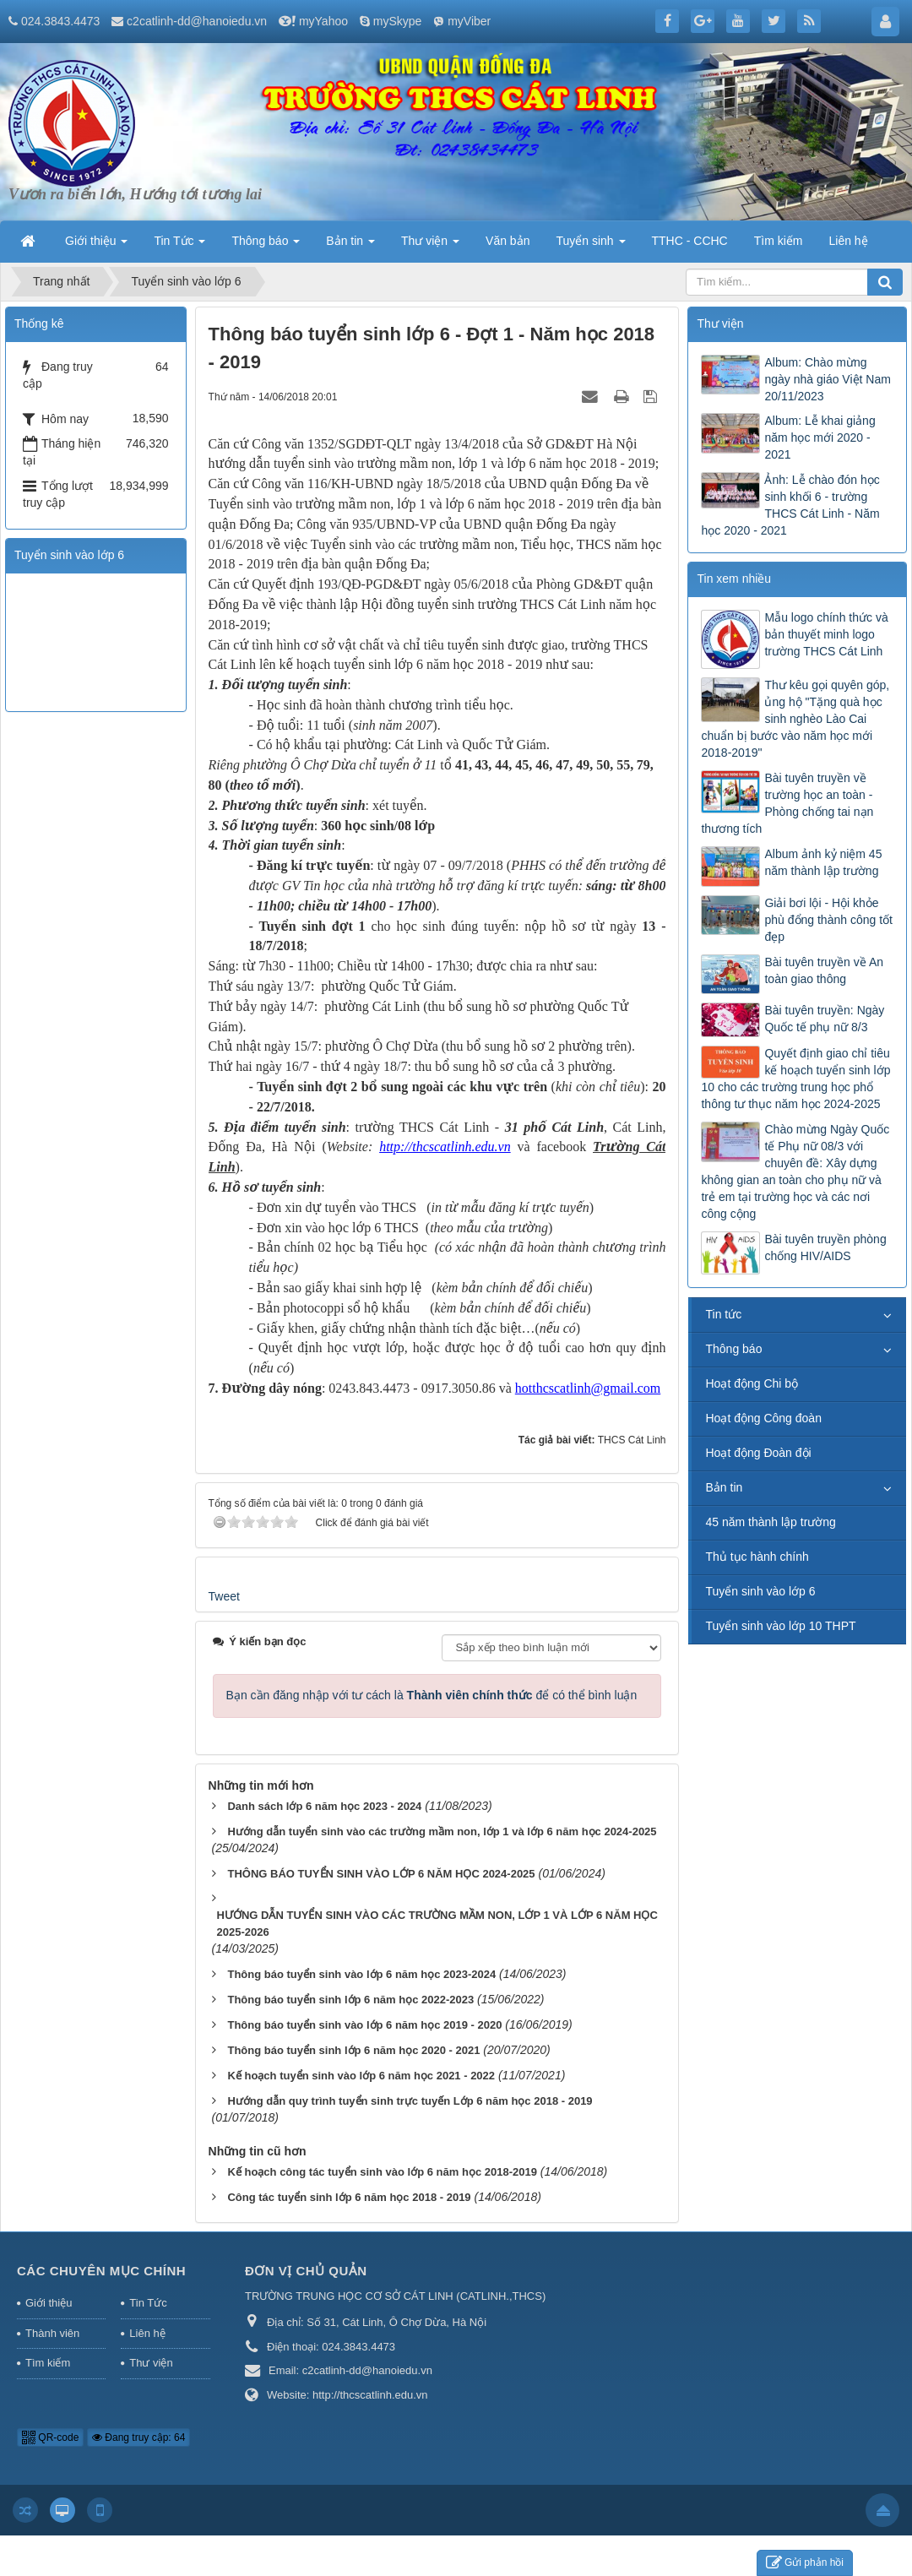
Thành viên (52, 2333)
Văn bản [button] (507, 240)
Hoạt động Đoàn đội (758, 1452)
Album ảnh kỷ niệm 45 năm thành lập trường (823, 862)
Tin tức (723, 1314)
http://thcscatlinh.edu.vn (445, 1146)
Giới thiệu (48, 2302)
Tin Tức (147, 2302)
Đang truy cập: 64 (138, 2437)
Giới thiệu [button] (96, 246)
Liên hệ (147, 2333)
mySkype (397, 21)
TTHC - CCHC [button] (690, 240)
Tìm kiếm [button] (778, 240)
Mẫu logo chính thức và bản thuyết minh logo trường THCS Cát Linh (826, 634)
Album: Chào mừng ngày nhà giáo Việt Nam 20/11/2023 (827, 379)
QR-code (50, 2437)
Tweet (224, 1596)
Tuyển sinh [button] (590, 246)
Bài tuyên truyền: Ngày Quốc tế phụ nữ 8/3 (824, 1018)
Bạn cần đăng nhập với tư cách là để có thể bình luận (432, 1695)
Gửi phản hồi (805, 2563)
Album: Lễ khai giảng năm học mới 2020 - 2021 (819, 437)
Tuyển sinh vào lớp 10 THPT (780, 1626)
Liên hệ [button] (847, 240)
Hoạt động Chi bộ (751, 1383)
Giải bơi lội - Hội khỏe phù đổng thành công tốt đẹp (828, 919)
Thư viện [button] (430, 246)
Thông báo (733, 1349)
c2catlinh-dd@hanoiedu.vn (197, 21)
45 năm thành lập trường (770, 1522)
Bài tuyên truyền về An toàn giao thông (823, 970)
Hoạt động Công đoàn (763, 1418)
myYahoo (323, 21)
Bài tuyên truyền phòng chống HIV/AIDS (825, 1247)
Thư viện (150, 2362)
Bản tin (723, 1487)
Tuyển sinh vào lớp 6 (760, 1591)
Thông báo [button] (265, 246)
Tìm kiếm (47, 2362)
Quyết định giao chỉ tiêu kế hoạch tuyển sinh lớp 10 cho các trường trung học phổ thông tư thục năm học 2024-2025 (795, 1078)
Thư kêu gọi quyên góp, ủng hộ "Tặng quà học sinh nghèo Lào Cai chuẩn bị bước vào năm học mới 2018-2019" (795, 718)
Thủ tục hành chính (756, 1556)
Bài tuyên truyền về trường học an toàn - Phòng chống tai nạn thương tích (787, 803)
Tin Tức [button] (179, 246)
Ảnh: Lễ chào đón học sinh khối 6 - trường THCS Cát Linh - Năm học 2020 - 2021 (790, 505)
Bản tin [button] (350, 246)
